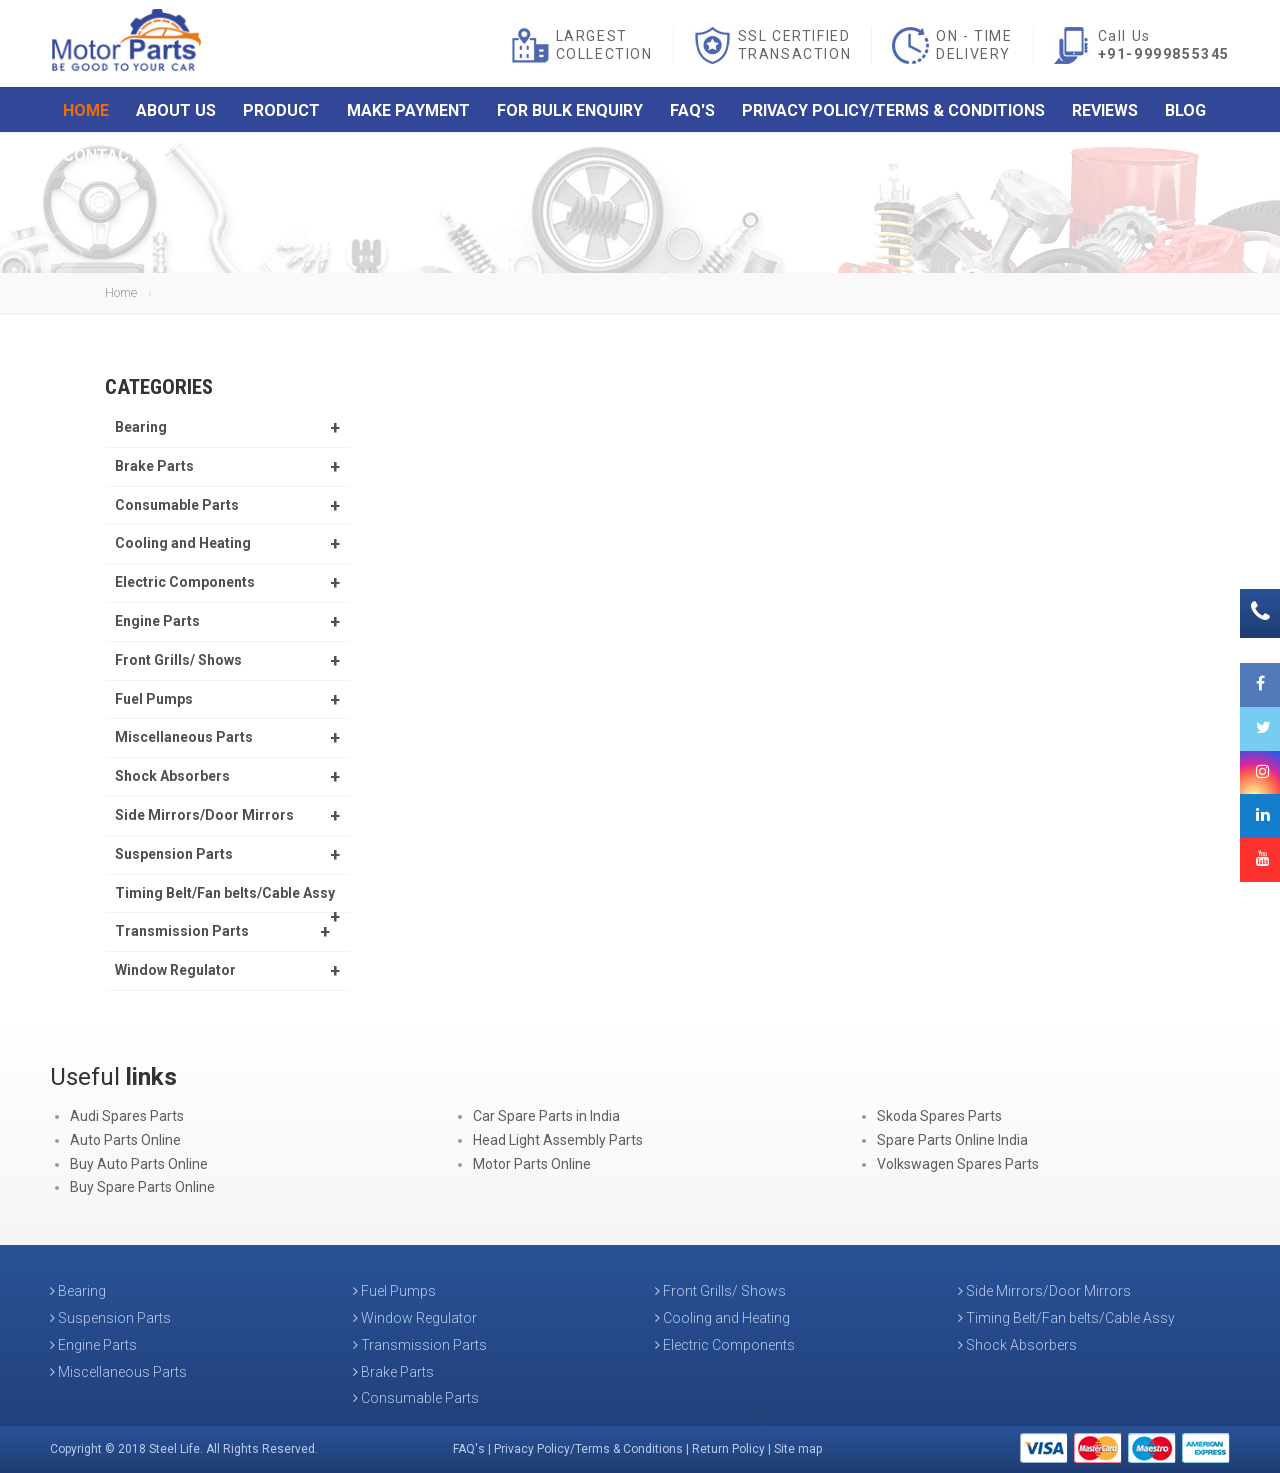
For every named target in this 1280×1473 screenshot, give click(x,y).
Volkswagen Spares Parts (958, 1164)
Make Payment (408, 112)
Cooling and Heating (183, 543)
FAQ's (692, 112)
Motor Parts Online (532, 1164)
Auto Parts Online (125, 1140)
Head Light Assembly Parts (558, 1140)
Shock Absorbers (172, 776)
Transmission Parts (182, 931)
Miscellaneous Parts (184, 737)
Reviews (1105, 112)
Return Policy (728, 1449)
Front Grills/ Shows (178, 660)
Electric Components (185, 582)
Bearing (141, 427)
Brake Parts (154, 466)
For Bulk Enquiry (570, 112)
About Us (176, 112)
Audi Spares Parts (127, 1116)
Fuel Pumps (154, 699)
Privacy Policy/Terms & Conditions (893, 112)
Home (86, 112)
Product (281, 112)
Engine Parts (157, 621)
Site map (798, 1449)
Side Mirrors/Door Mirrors (204, 815)
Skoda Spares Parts (939, 1116)
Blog (1185, 112)
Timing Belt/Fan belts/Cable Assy (225, 893)
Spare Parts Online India (952, 1140)
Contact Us (114, 157)
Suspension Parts (174, 854)
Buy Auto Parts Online (139, 1164)
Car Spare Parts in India (546, 1116)
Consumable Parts (177, 505)
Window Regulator (175, 970)
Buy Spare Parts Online (142, 1187)
